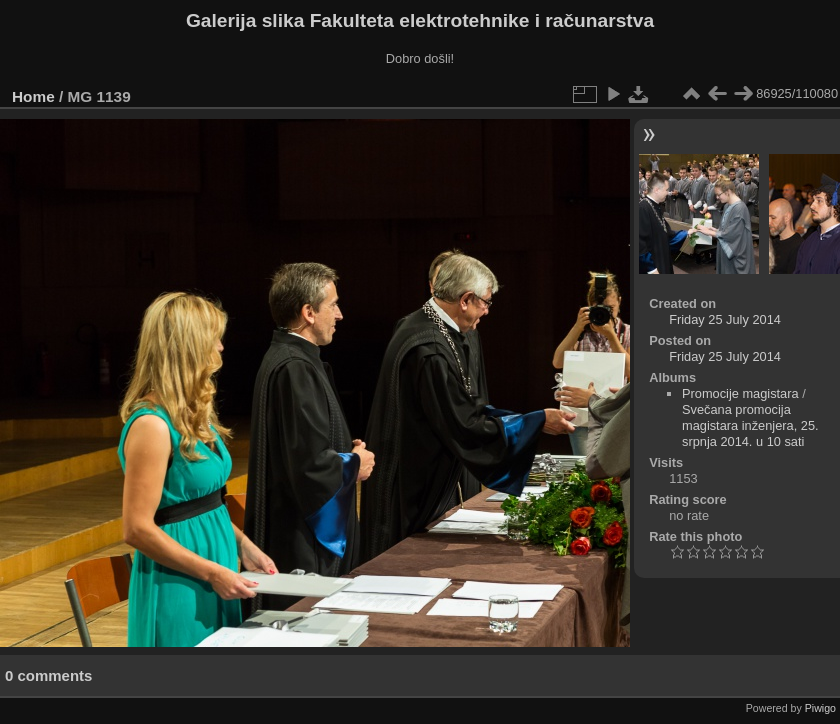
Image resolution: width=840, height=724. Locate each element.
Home (33, 96)
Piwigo (820, 708)
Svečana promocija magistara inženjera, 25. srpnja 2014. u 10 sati (750, 425)
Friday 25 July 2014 (725, 319)
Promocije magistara (740, 393)
